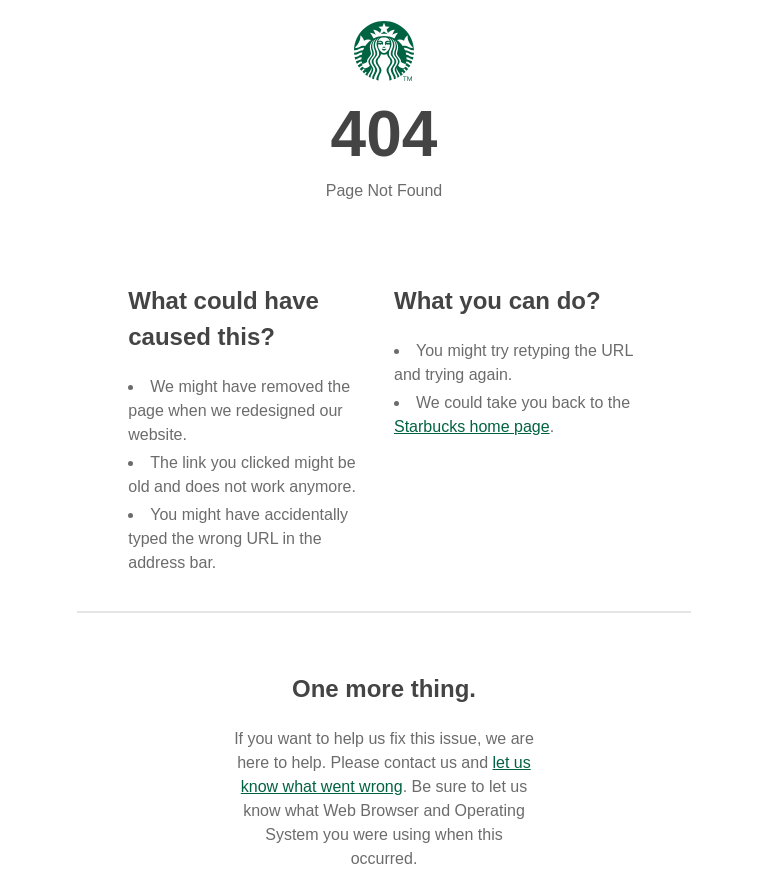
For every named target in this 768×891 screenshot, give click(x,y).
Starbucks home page (472, 426)
